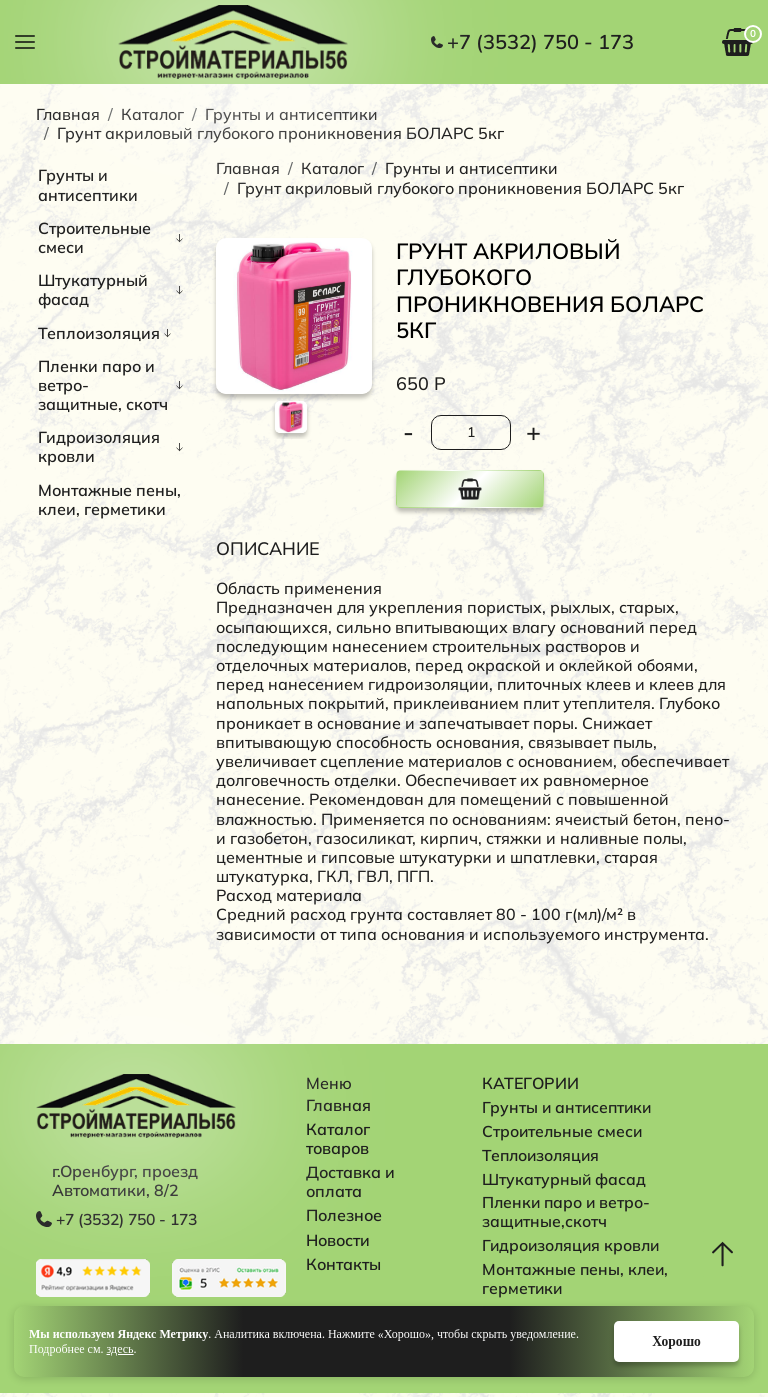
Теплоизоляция (99, 333)
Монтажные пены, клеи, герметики (109, 499)
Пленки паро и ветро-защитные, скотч (103, 385)
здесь (120, 1348)
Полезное (344, 1215)
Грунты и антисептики (292, 114)
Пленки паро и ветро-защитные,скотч (568, 1213)
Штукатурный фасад (93, 289)
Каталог (152, 114)
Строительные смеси (94, 237)
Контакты (343, 1264)
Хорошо (671, 1340)
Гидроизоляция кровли (99, 446)
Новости (338, 1240)
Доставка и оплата (352, 1181)
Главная (68, 114)
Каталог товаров (340, 1138)
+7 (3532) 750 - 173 (540, 42)
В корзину (470, 489)
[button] (25, 40)
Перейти (93, 1279)
